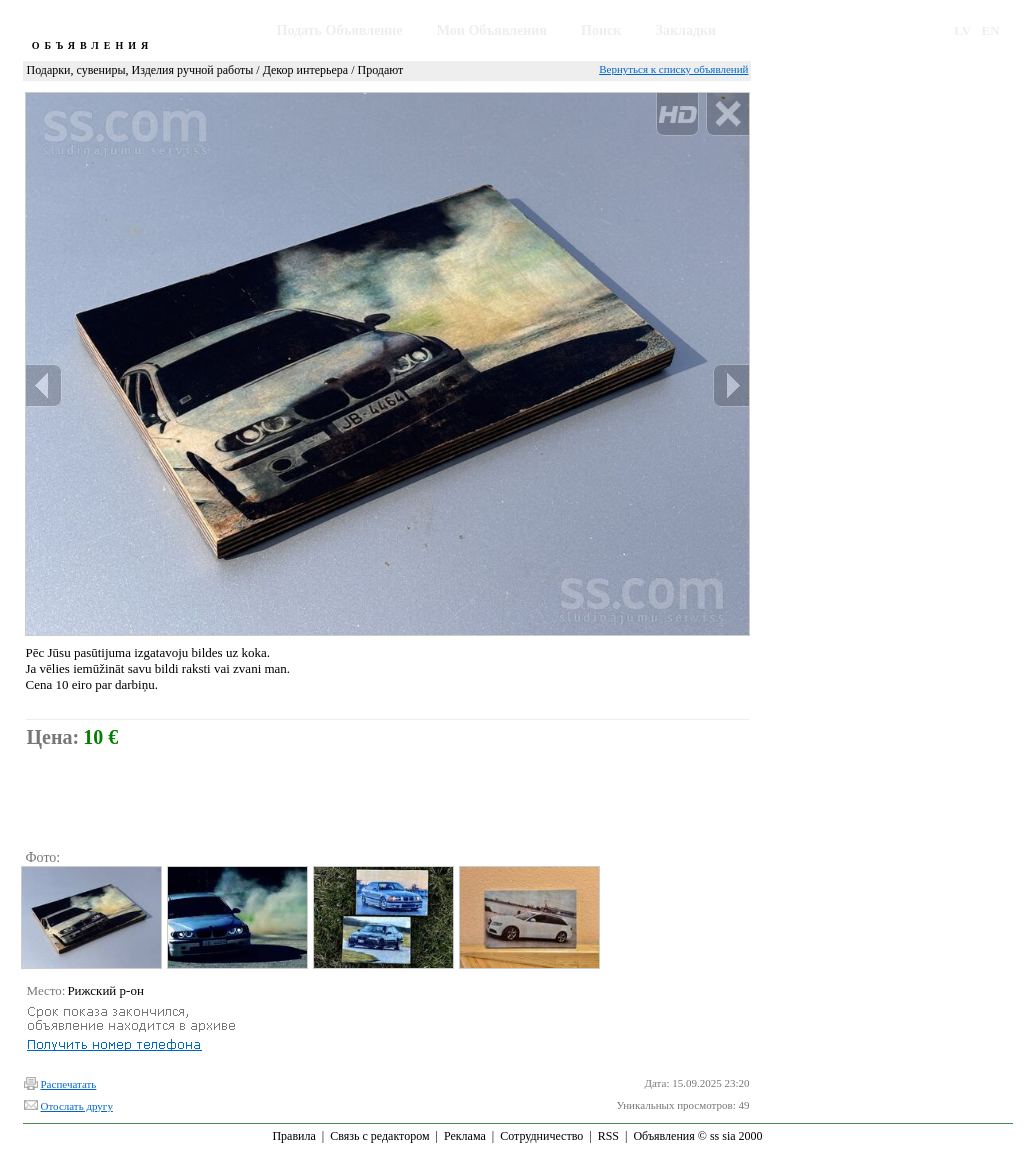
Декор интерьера (305, 70)
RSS (608, 1136)
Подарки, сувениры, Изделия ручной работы (140, 70)
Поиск (601, 30)
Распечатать (69, 1084)
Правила (293, 1136)
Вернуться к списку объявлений (673, 69)
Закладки (686, 30)
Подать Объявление (340, 30)
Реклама (465, 1136)
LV (962, 30)
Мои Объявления (492, 30)
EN (991, 30)
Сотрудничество (541, 1136)
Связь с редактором (379, 1136)
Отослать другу (77, 1106)
